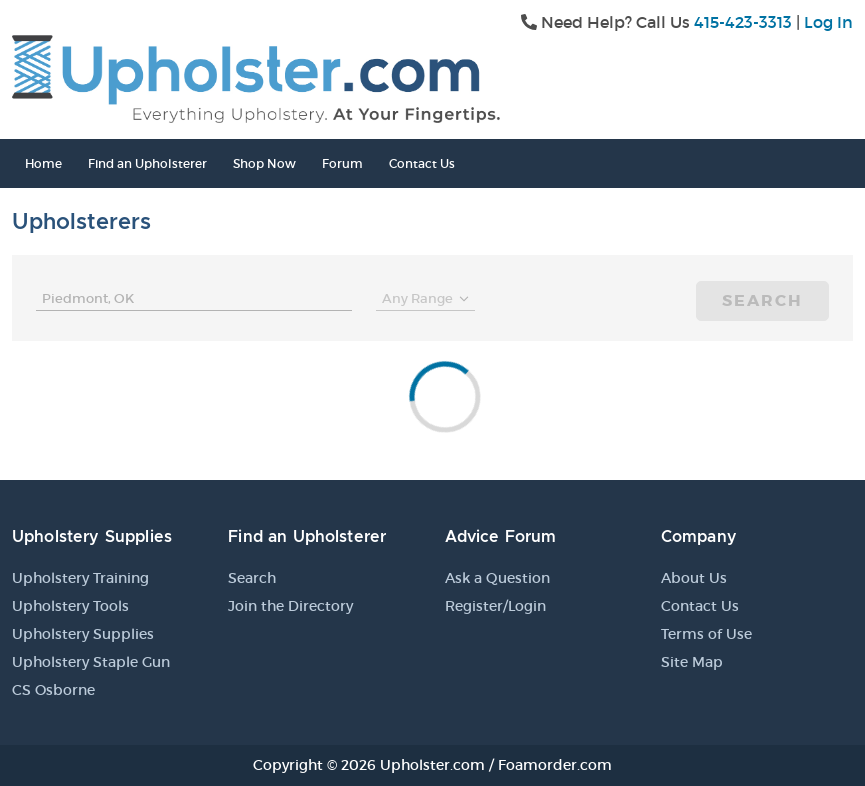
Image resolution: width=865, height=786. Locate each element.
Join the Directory (290, 606)
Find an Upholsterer (147, 163)
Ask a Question (497, 578)
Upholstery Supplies (83, 634)
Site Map (692, 662)
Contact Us (422, 163)
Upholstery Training (80, 578)
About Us (694, 578)
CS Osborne (53, 690)
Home (43, 163)
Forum (342, 163)
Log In (828, 22)
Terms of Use (706, 634)
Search (762, 300)
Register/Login (495, 606)
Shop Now (264, 163)
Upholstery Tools (70, 606)
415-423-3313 (743, 22)
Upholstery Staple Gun (91, 662)
